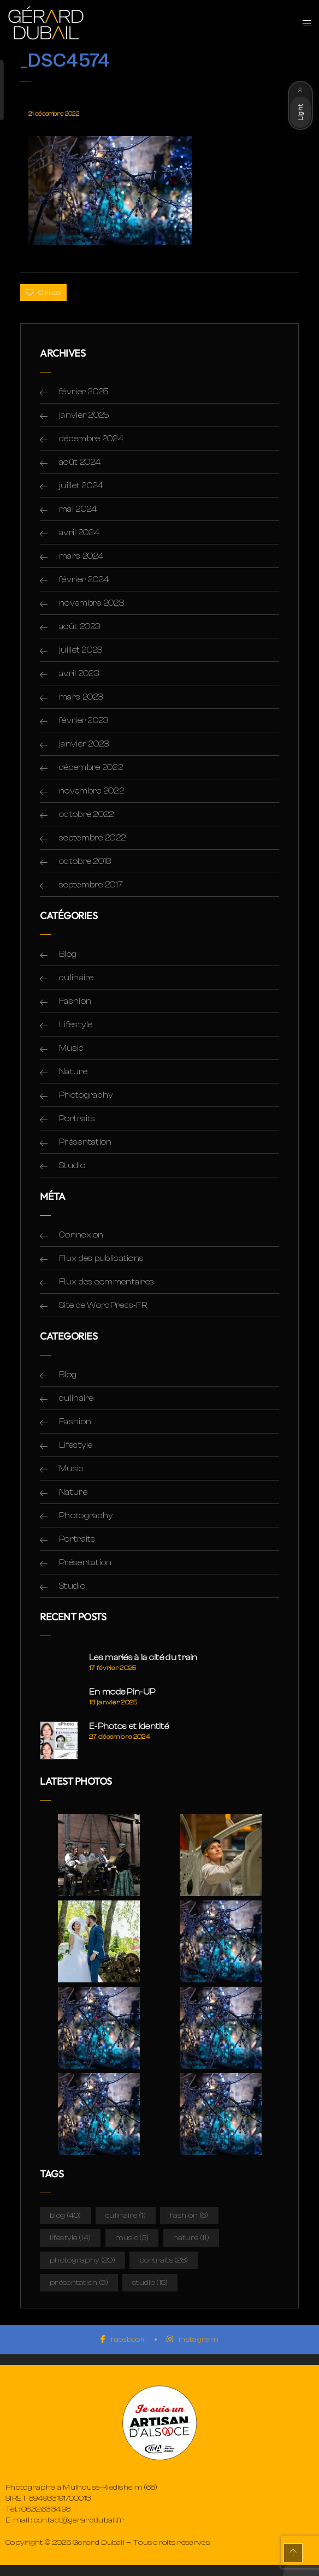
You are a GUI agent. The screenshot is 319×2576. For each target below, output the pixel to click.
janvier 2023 (84, 744)
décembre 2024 (91, 438)
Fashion (75, 1001)
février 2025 (84, 391)
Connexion (81, 1235)
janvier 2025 (84, 415)
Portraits (77, 1118)
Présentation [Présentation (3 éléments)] (79, 2282)
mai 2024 (78, 509)
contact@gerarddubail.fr (79, 2520)
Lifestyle (76, 1024)
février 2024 (84, 579)
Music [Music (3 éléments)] (132, 2238)
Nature (73, 1071)
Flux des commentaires (106, 1282)
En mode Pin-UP (122, 1692)
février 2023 (84, 720)
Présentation (85, 1142)
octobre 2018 (85, 861)
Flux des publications (101, 1258)
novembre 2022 (91, 791)
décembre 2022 (91, 767)
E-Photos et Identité (129, 1726)
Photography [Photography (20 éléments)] (82, 2260)
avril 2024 (79, 532)
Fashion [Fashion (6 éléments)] (189, 2215)
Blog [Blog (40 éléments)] (65, 2215)
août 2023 (80, 626)
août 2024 (80, 462)
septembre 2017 (91, 885)
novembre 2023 (91, 603)
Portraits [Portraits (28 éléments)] (163, 2260)
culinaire (76, 977)
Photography (86, 1095)
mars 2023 (81, 697)
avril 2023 (79, 673)
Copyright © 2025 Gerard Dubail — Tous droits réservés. (107, 2542)
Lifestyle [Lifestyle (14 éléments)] (70, 2238)
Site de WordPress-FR (103, 1305)
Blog (67, 954)
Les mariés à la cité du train (143, 1657)
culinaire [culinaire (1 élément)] (125, 2215)
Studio (72, 1165)
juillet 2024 (81, 485)
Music (71, 1048)
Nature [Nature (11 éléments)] (191, 2238)
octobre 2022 (86, 814)
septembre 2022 (92, 838)
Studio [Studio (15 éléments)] (150, 2282)
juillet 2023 (81, 650)
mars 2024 (81, 556)
